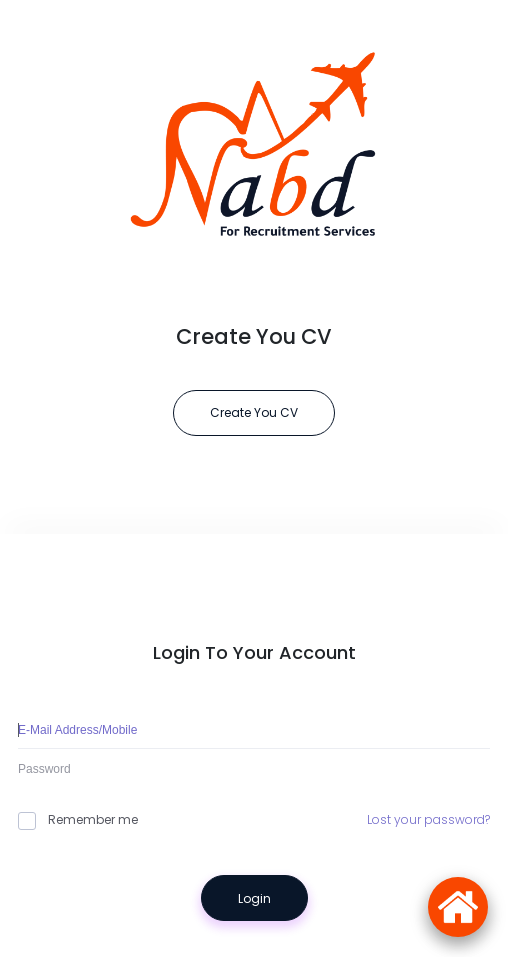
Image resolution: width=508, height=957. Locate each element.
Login (254, 898)
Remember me (78, 820)
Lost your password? (428, 819)
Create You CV (254, 412)
